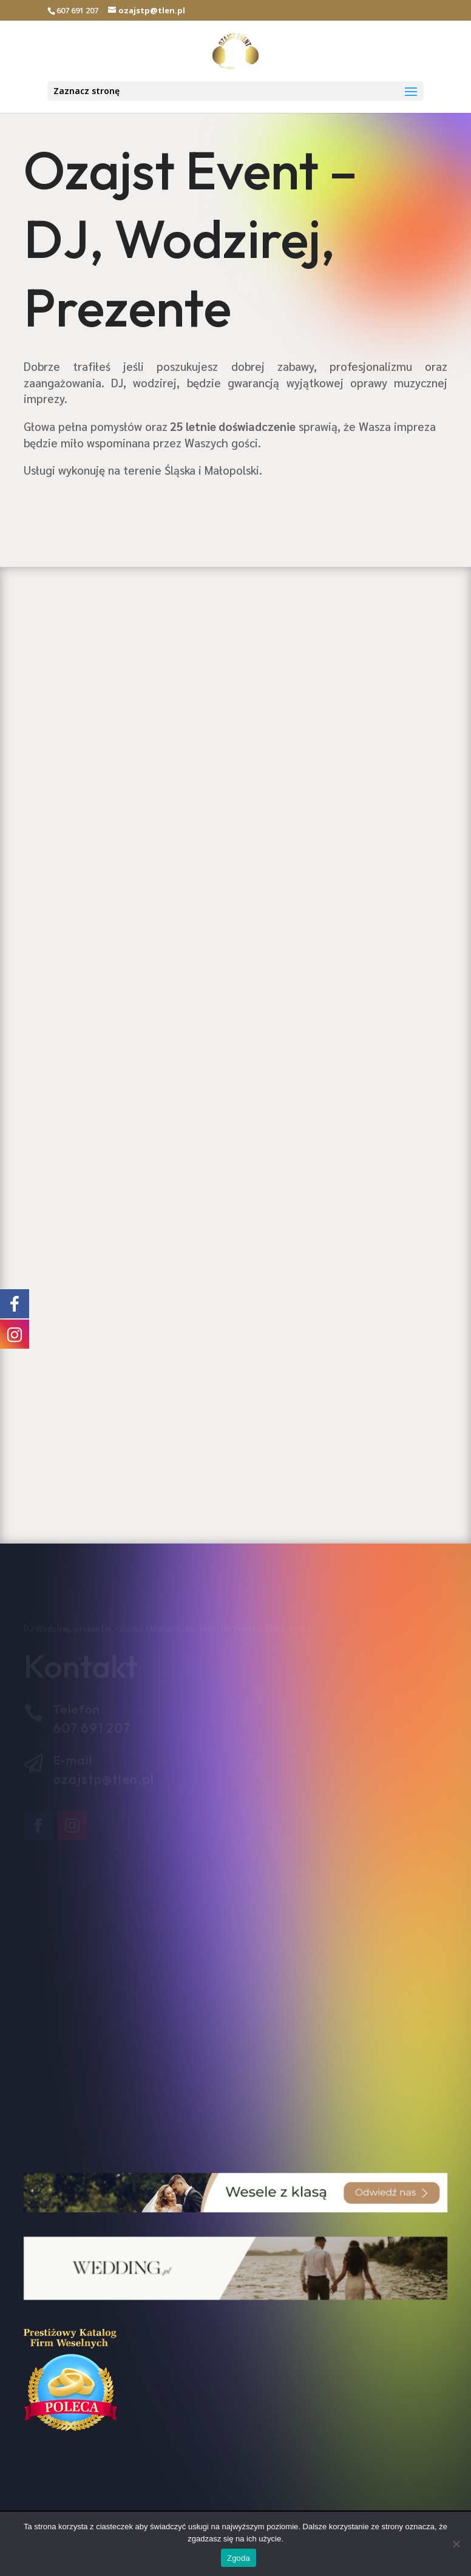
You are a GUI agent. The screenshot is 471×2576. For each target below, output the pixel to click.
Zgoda (238, 2558)
